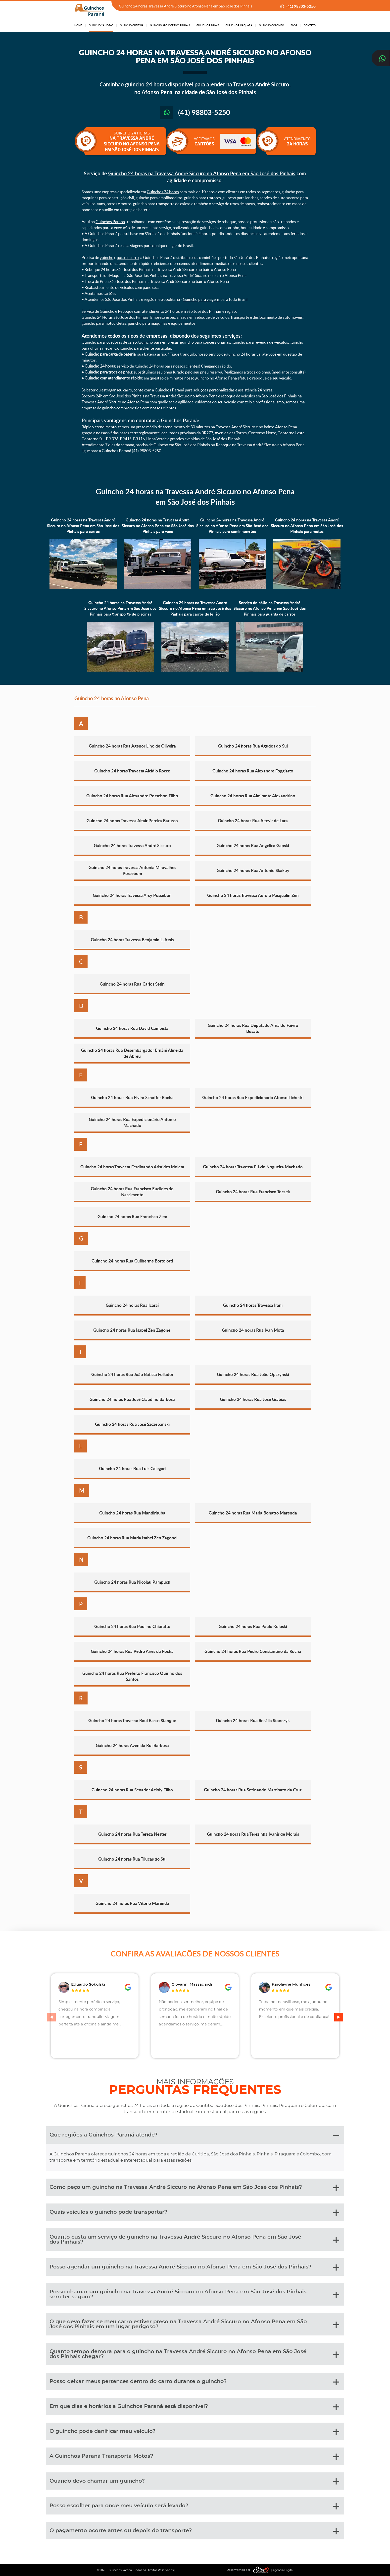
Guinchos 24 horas (163, 191)
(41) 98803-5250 (301, 6)
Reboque (125, 311)
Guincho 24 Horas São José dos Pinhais (115, 317)
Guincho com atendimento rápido (113, 378)
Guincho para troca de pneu (108, 372)
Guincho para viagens (201, 299)
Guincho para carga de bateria (110, 354)
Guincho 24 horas (100, 366)
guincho (106, 257)
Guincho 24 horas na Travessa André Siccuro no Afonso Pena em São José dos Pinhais (201, 173)
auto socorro (128, 257)
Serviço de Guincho (98, 311)
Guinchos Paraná (110, 221)
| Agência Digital (272, 2570)
